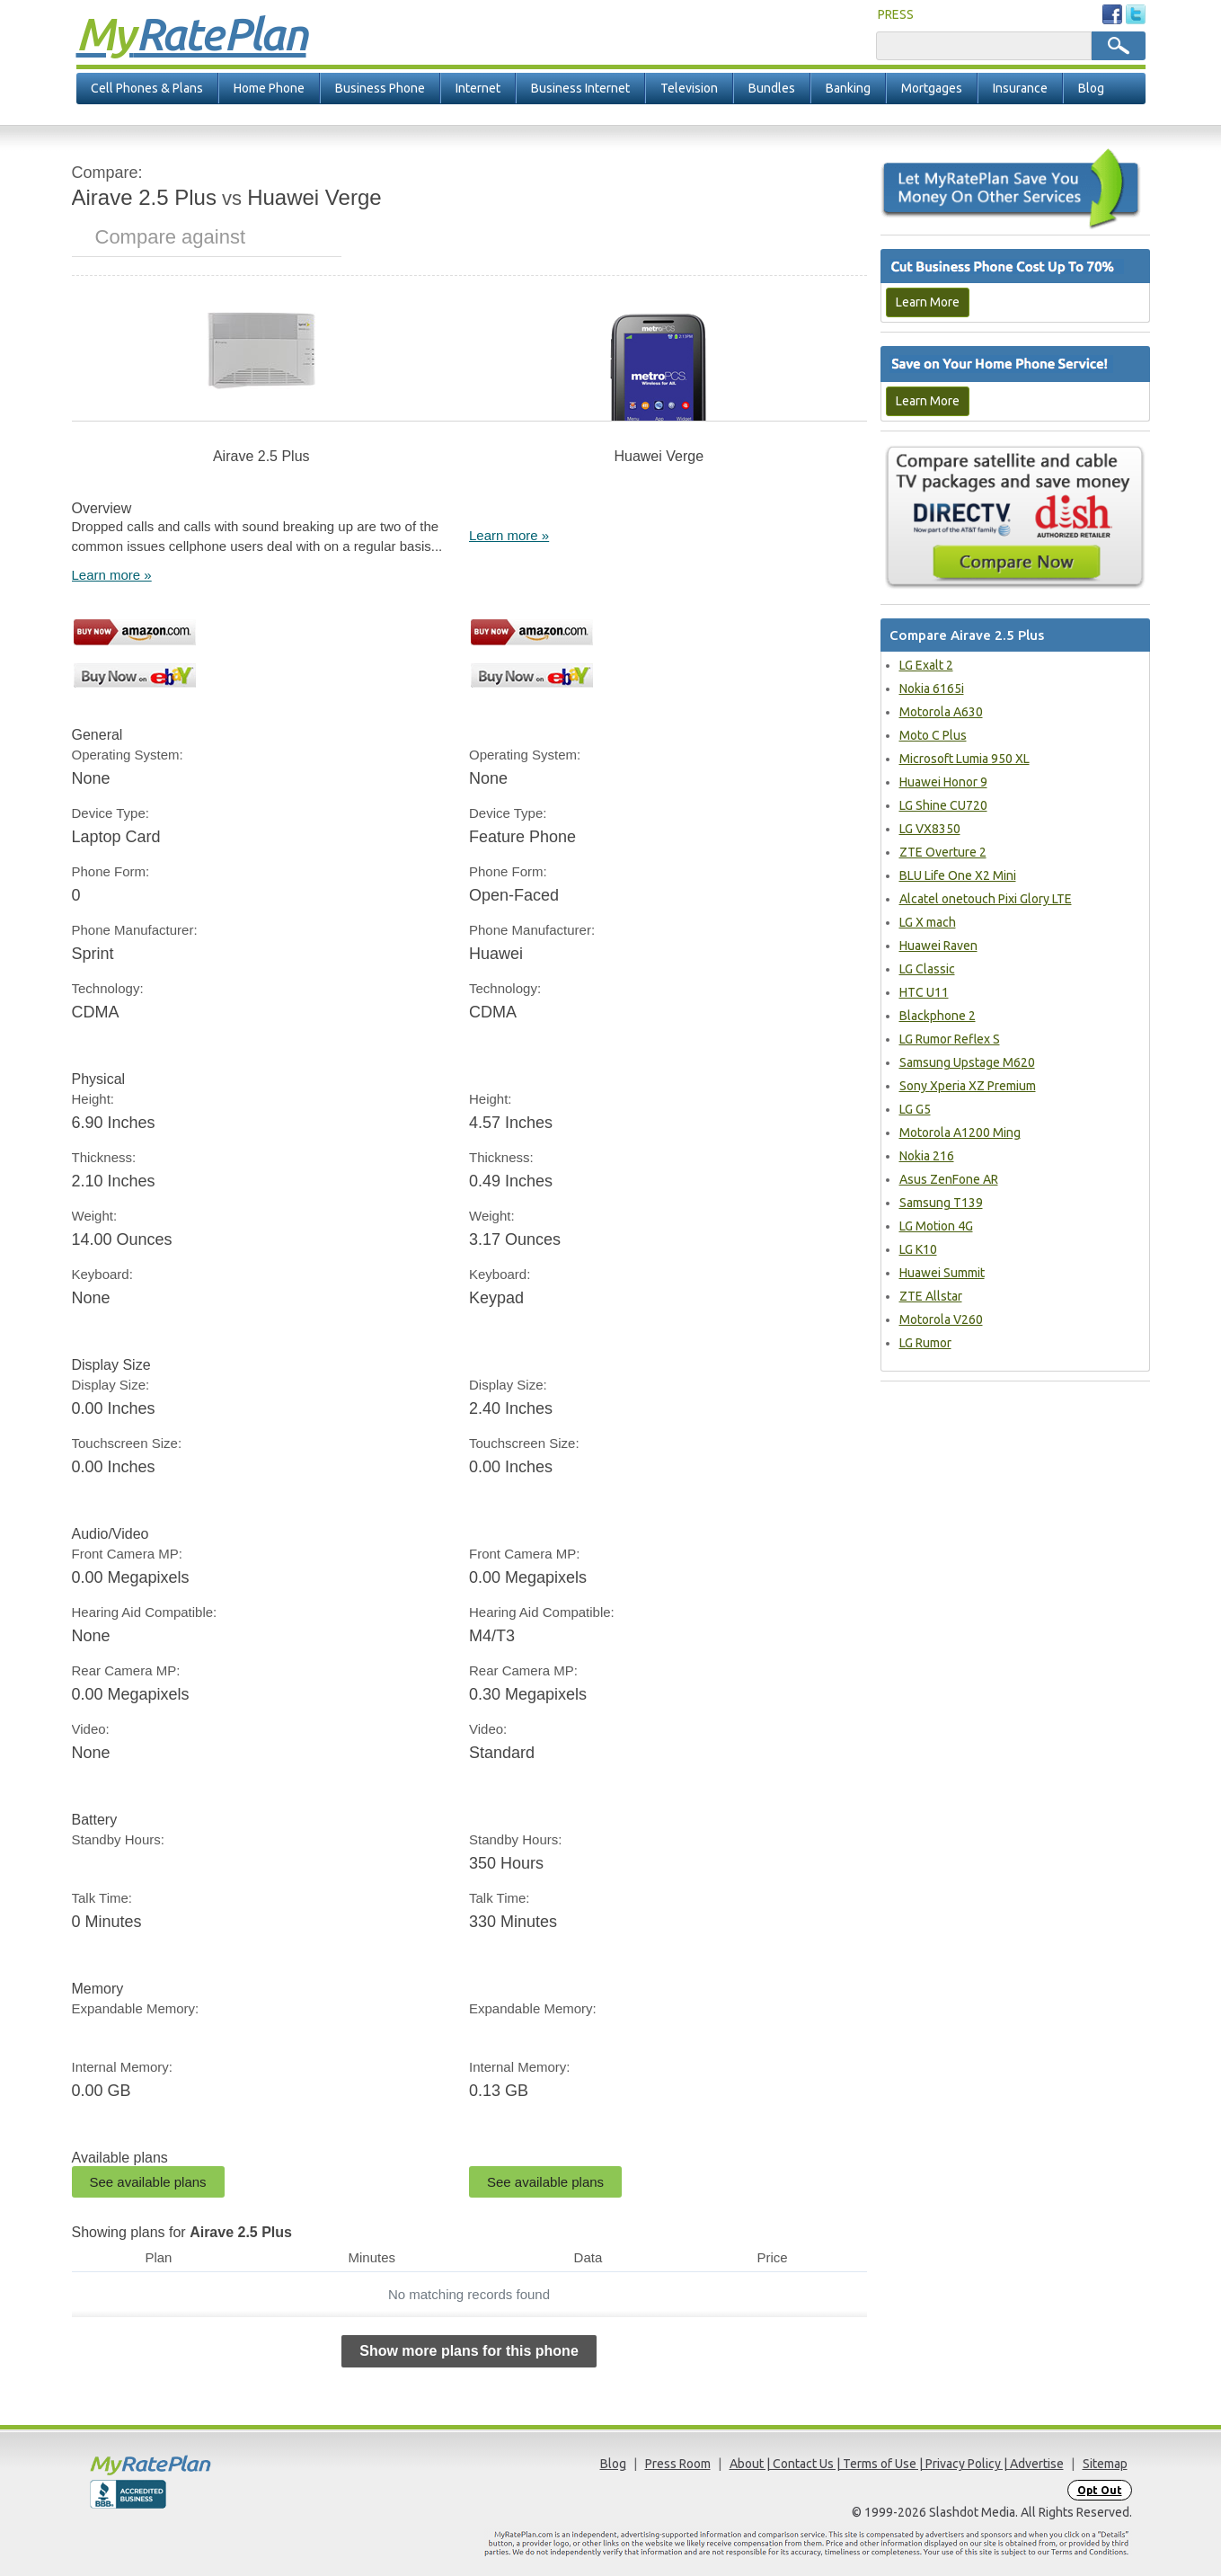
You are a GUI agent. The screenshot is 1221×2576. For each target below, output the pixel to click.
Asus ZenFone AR (948, 1179)
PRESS (896, 14)
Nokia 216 (926, 1156)
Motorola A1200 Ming (960, 1132)
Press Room (678, 2463)
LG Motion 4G (936, 1226)
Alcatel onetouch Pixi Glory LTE (985, 899)
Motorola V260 (941, 1319)
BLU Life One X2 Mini (957, 875)
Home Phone (269, 88)
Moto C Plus (933, 735)
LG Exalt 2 (926, 665)
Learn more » (112, 574)
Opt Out (1099, 2490)
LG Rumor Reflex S (949, 1039)
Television (689, 88)
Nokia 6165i (931, 688)
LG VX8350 (929, 829)
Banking (848, 88)
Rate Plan (191, 33)
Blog (1091, 88)
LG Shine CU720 (943, 805)
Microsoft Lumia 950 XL (964, 758)
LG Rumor (925, 1343)
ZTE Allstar (930, 1296)
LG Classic (927, 969)
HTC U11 (924, 992)
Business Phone (380, 88)
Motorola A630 (941, 712)
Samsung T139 (941, 1202)
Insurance (1020, 88)
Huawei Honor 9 (943, 782)
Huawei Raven (938, 945)
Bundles (771, 88)
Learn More (928, 302)
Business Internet (580, 88)
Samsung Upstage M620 (967, 1062)
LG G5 (915, 1109)
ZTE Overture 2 (943, 852)
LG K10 (918, 1249)
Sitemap (1105, 2463)
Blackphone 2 (937, 1015)
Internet (478, 88)
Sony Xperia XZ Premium (967, 1086)
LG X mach (927, 922)
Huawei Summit (942, 1273)
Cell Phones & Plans (147, 88)
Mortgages (931, 88)
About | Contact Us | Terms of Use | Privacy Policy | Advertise (897, 2463)
